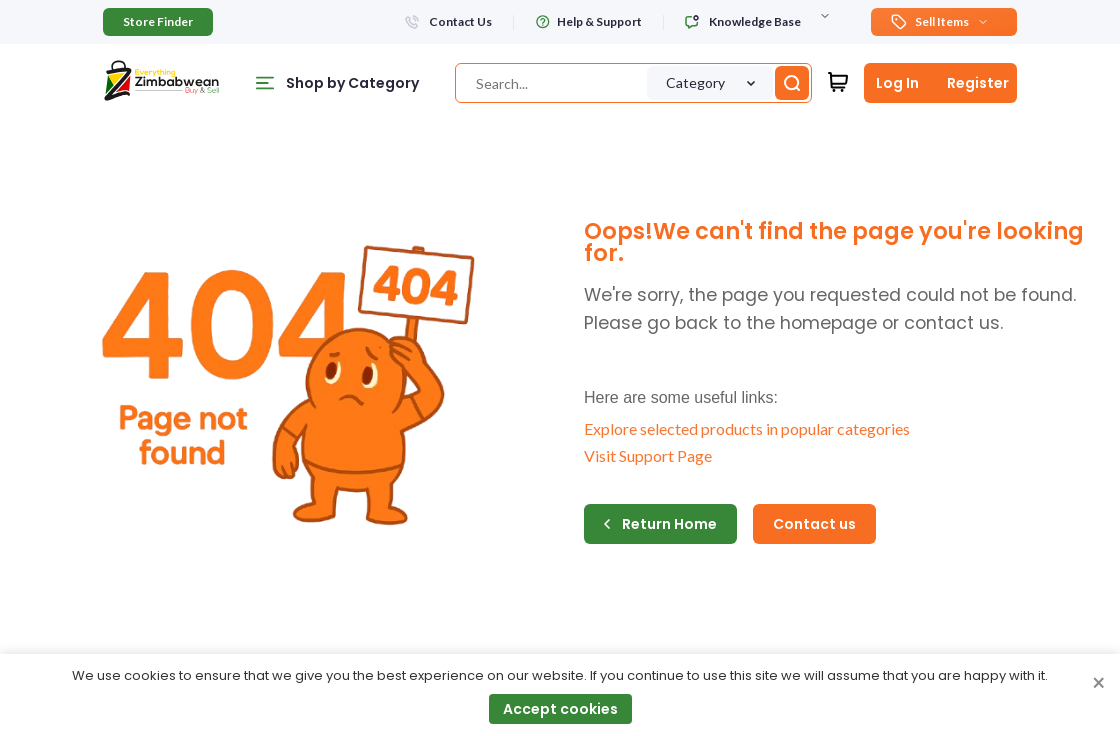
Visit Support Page (648, 455)
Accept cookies (560, 709)
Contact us (814, 524)
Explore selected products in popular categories (747, 428)
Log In (897, 83)
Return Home (660, 524)
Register (978, 83)
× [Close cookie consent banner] (1098, 684)
